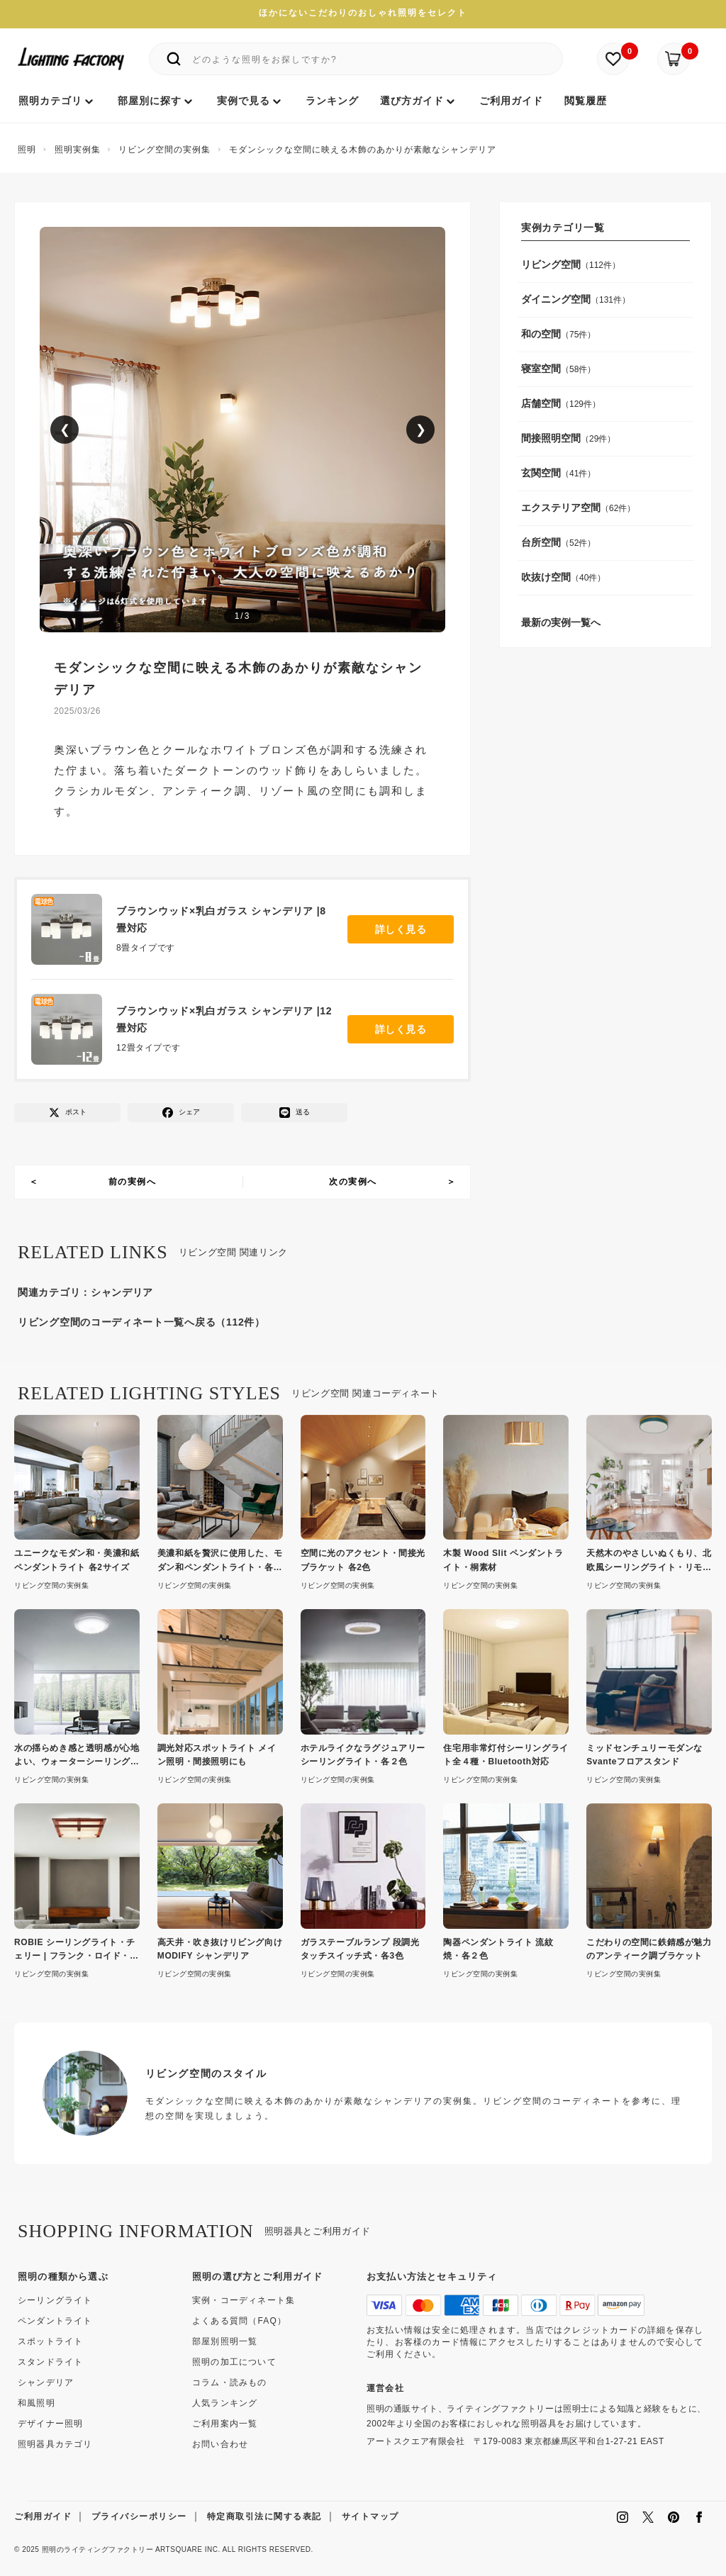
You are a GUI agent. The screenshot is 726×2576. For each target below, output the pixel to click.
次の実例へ (353, 1182)
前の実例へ (132, 1182)
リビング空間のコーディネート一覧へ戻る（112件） (141, 1322)
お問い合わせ (220, 2444)
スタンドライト (50, 2362)
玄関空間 (541, 472)
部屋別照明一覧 (224, 2341)
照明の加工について (234, 2362)
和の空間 (541, 334)
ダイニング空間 (556, 299)
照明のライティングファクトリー (98, 2549)
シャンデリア (122, 1292)
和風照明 (36, 2403)
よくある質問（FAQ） (239, 2321)
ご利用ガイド (43, 2516)
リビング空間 (551, 264)
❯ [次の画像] (420, 429)
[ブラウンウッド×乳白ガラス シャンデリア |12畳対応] (73, 1029)
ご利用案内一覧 (224, 2424)
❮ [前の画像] (65, 429)
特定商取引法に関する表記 (264, 2516)
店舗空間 (541, 403)
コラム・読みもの (229, 2382)
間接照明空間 (551, 438)
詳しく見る (401, 929)
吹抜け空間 (546, 577)
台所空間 (541, 542)
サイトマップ (370, 2516)
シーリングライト (55, 2300)
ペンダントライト (55, 2321)
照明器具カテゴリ (55, 2444)
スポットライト (50, 2341)
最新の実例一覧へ (561, 622)
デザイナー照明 (50, 2424)
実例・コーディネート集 (243, 2300)
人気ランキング (224, 2403)
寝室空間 (541, 368)
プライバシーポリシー (139, 2516)
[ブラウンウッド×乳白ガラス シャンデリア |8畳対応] (73, 929)
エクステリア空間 (561, 507)
